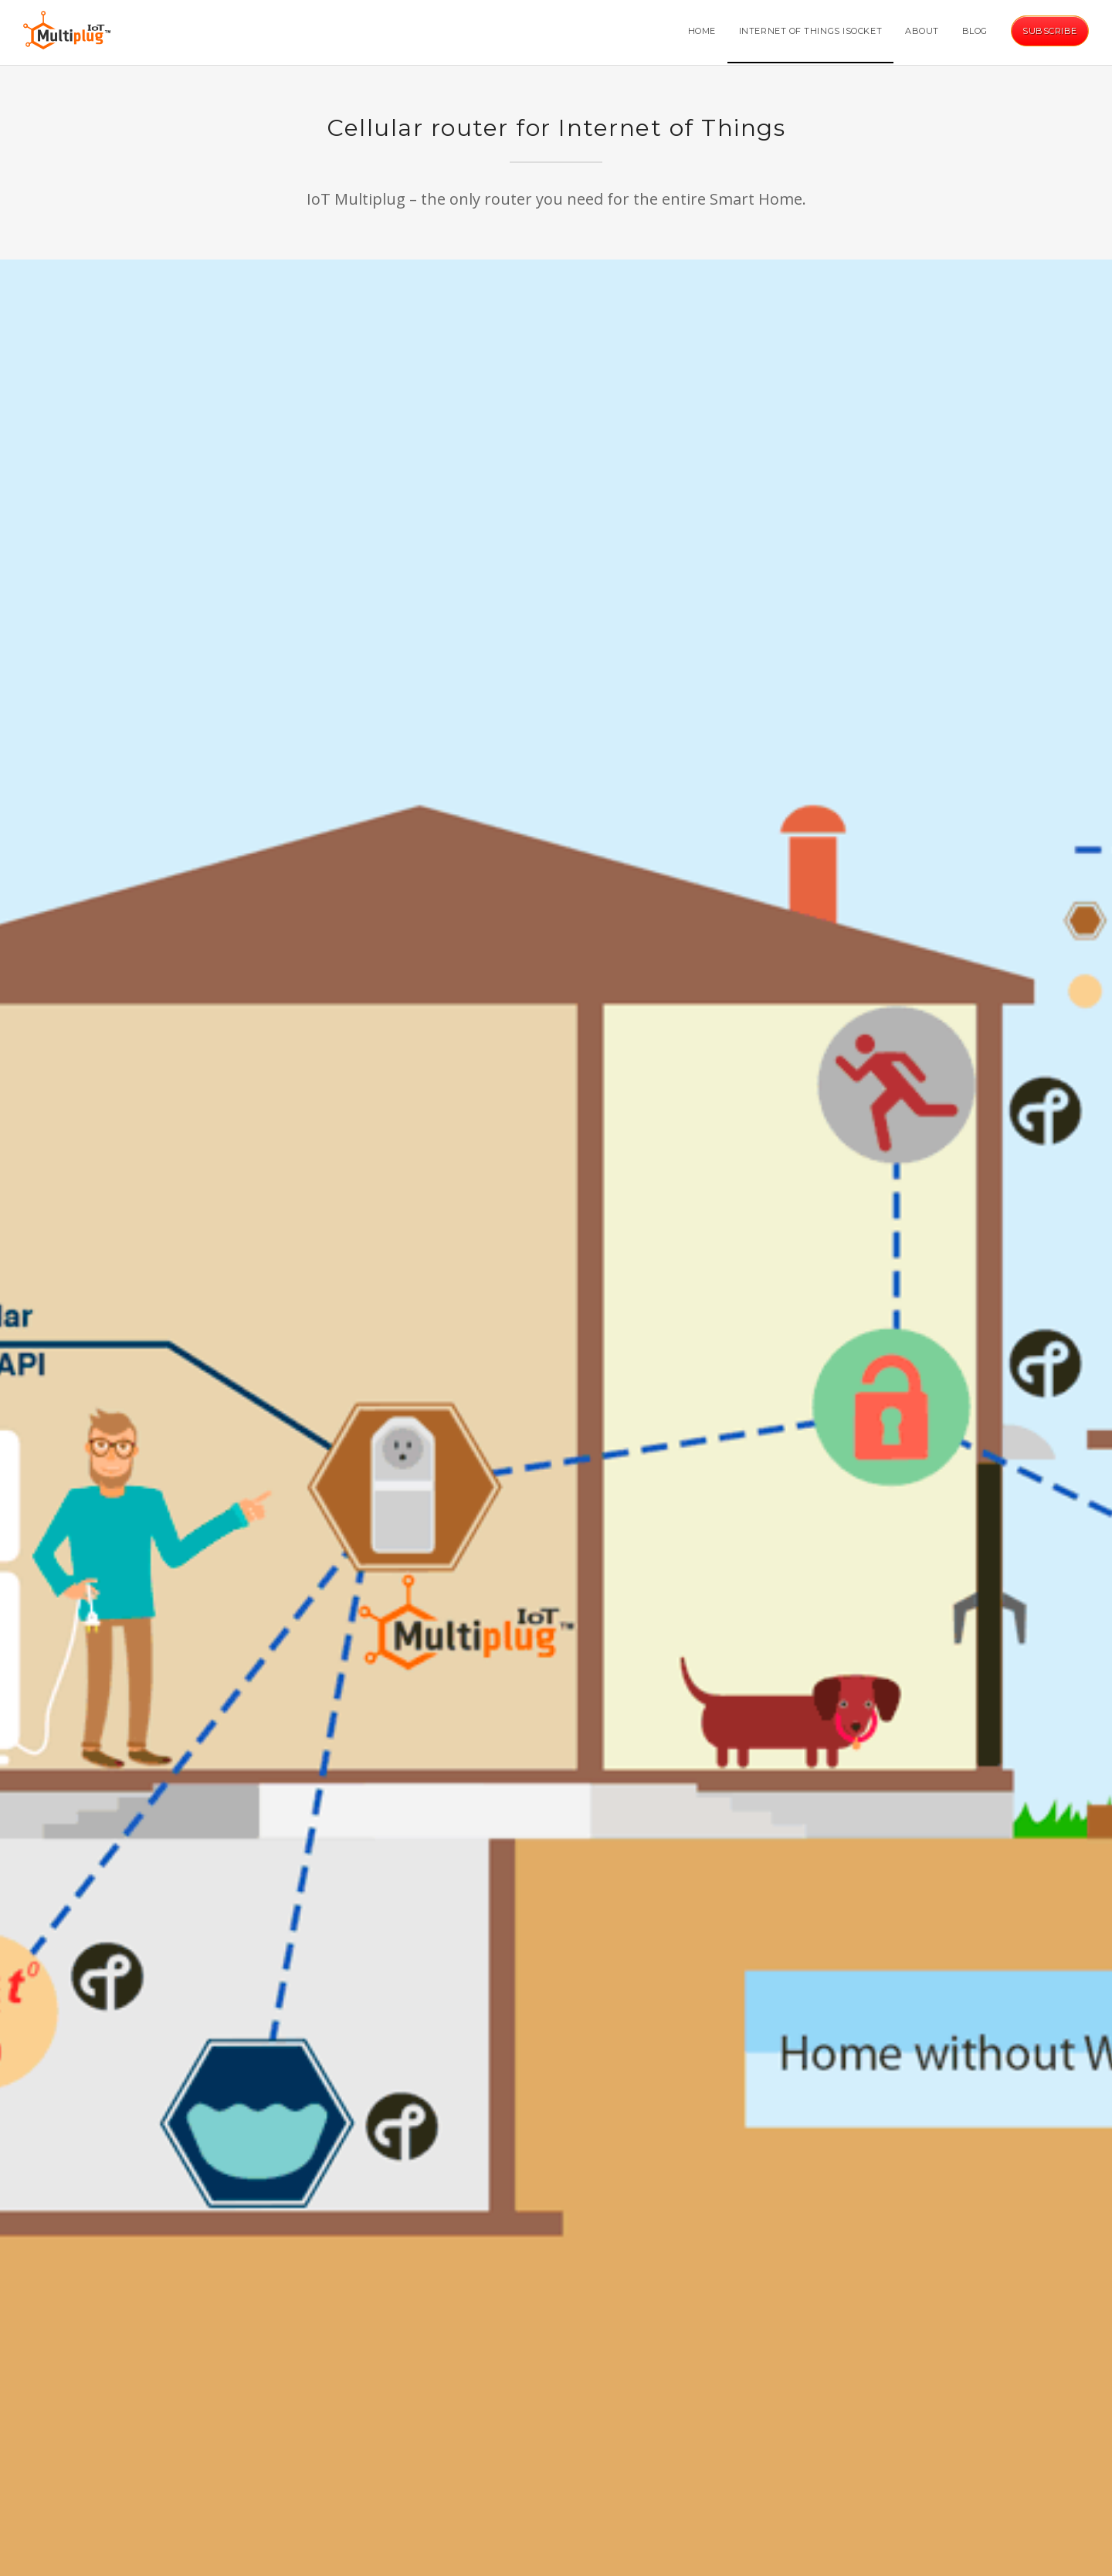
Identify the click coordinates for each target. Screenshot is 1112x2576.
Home (702, 30)
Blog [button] (975, 30)
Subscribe (1049, 30)
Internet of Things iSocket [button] (810, 30)
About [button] (922, 30)
